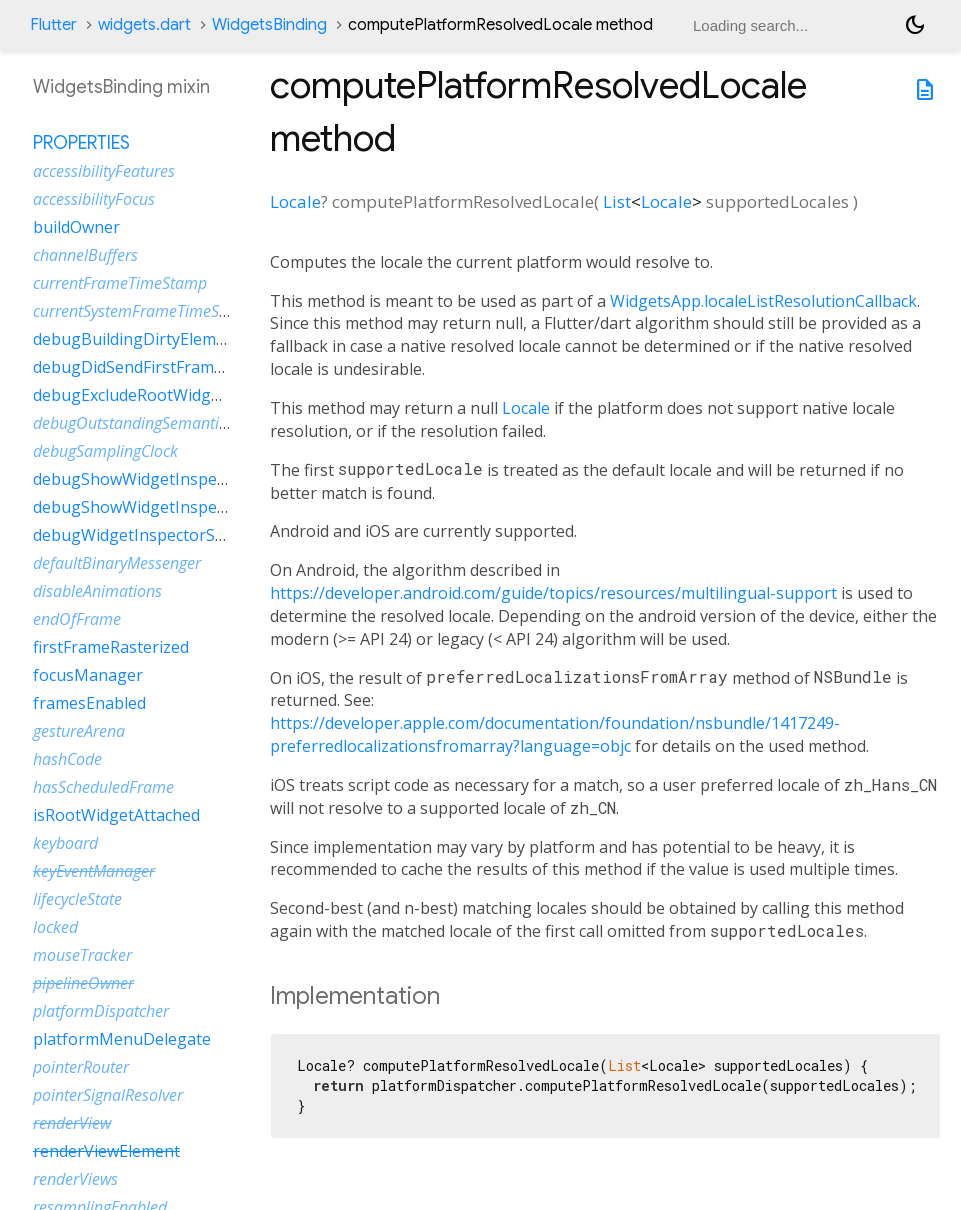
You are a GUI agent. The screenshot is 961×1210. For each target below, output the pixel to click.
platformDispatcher (101, 1011)
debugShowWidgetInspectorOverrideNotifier (201, 507)
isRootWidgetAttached (116, 815)
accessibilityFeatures (104, 171)
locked (55, 927)
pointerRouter (81, 1067)
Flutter (53, 25)
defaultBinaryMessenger (117, 563)
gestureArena (79, 731)
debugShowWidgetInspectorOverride (172, 479)
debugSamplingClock (105, 451)
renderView (72, 1123)
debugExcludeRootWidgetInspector (165, 395)
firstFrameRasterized (111, 647)
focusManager (88, 675)
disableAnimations (97, 591)
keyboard (65, 843)
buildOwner (76, 227)
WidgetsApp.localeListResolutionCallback (763, 301)
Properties (81, 143)
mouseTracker (82, 955)
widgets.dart (144, 25)
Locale (295, 201)
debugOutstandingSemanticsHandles (161, 423)
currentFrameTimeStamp (120, 283)
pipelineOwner (83, 983)
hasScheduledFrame (103, 787)
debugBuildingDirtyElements (141, 339)
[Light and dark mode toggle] (915, 25)
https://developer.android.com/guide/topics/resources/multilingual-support (553, 593)
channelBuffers (85, 255)
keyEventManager (94, 871)
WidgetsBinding (269, 25)
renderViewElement (106, 1151)
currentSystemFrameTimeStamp (144, 311)
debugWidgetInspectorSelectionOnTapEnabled (209, 535)
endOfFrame (77, 619)
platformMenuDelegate (122, 1039)
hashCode (67, 759)
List (617, 201)
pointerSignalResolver (108, 1095)
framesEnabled (89, 703)
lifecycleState (77, 899)
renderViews (75, 1179)
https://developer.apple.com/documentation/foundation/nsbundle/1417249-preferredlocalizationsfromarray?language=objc (555, 734)
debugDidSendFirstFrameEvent (149, 367)
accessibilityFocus (94, 199)
